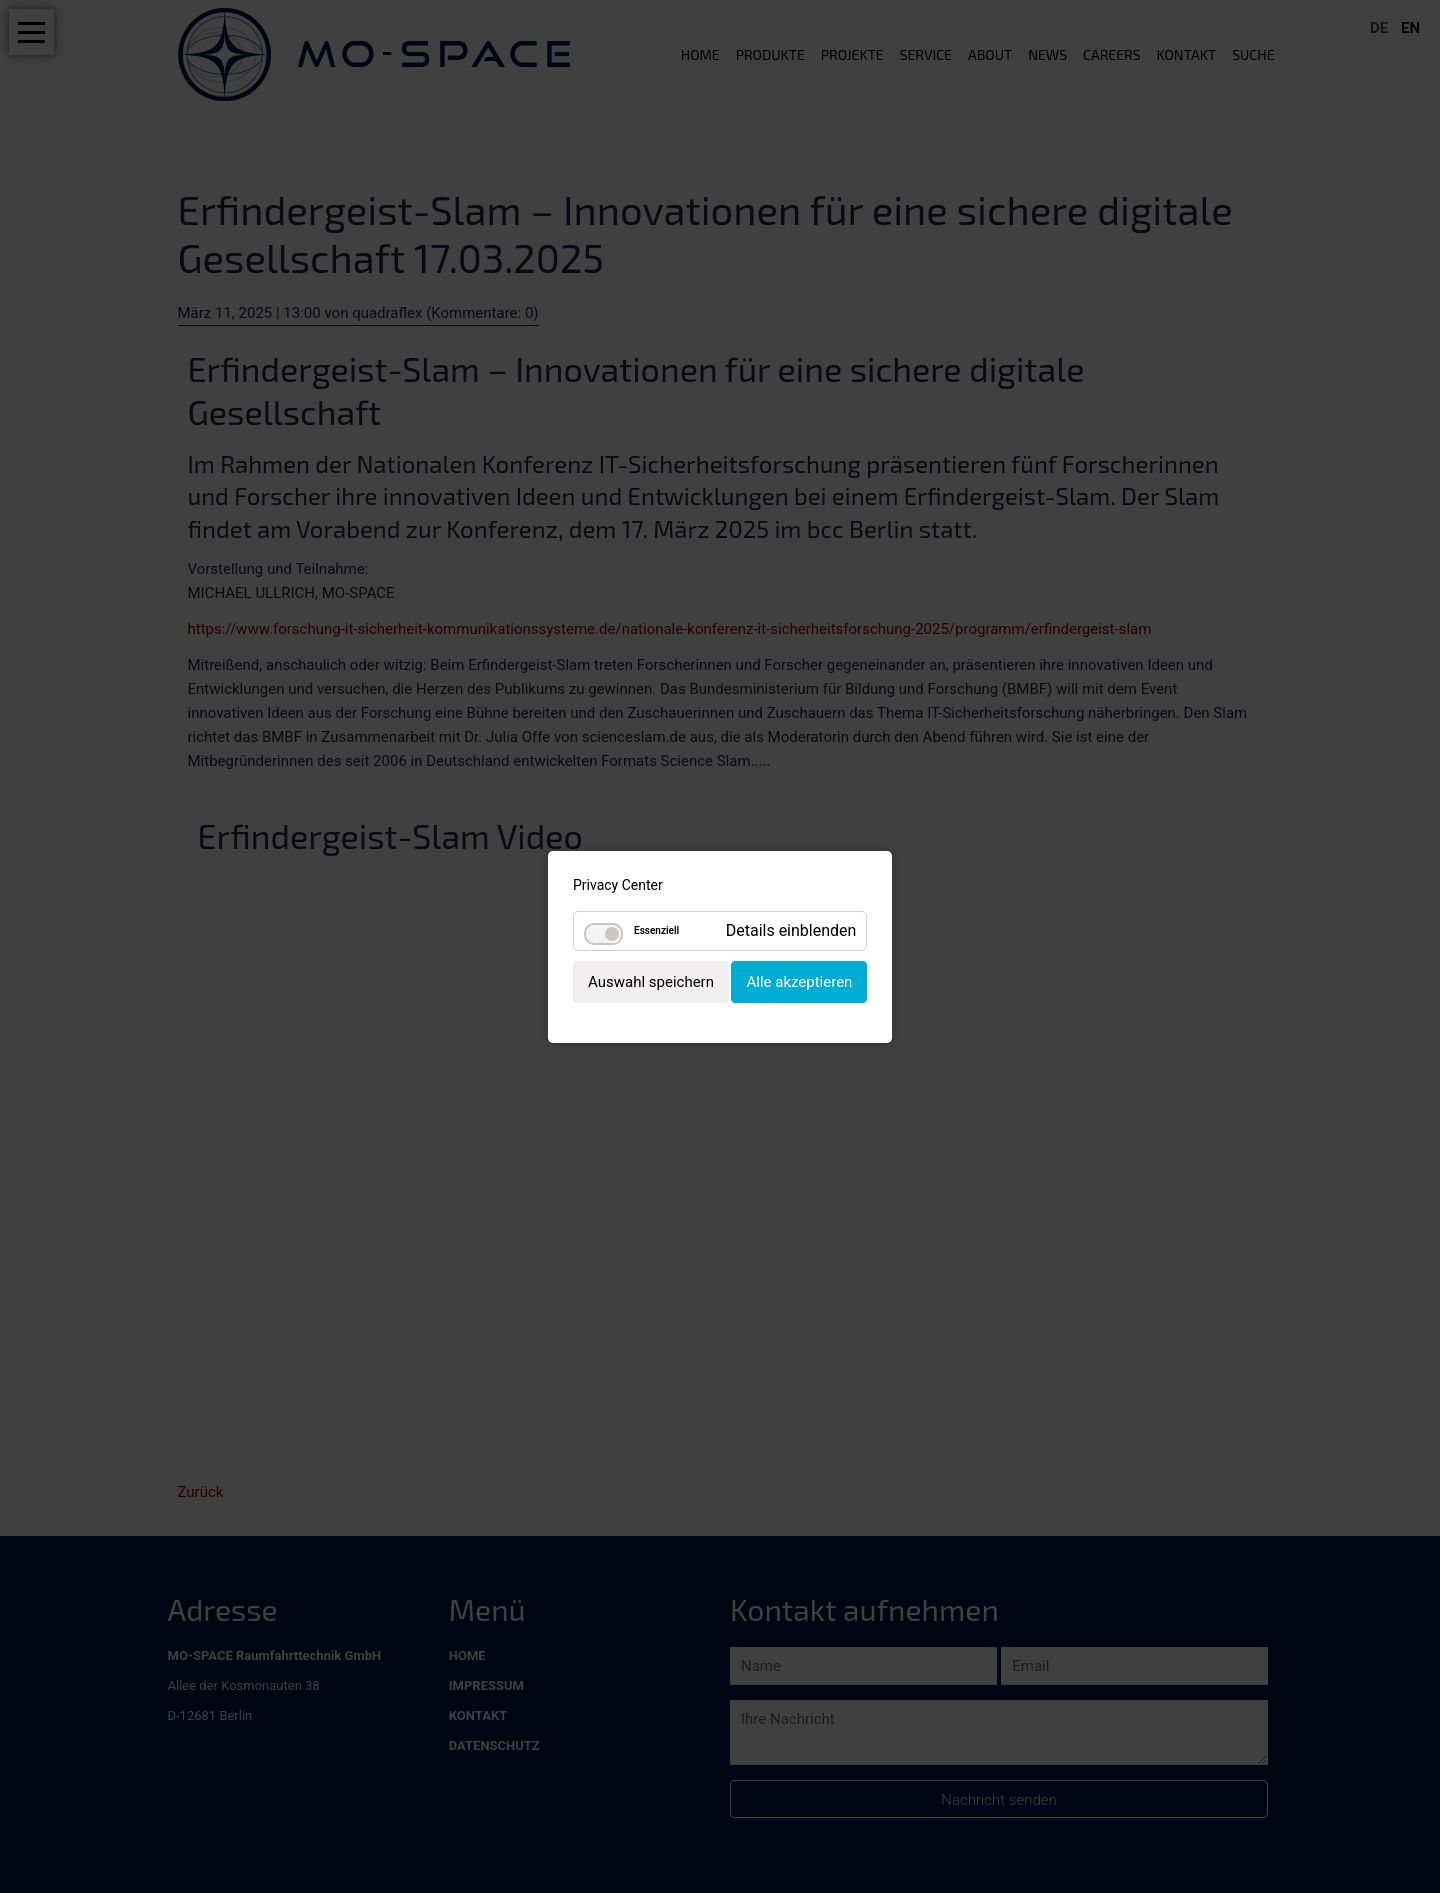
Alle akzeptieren (799, 981)
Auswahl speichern (651, 981)
